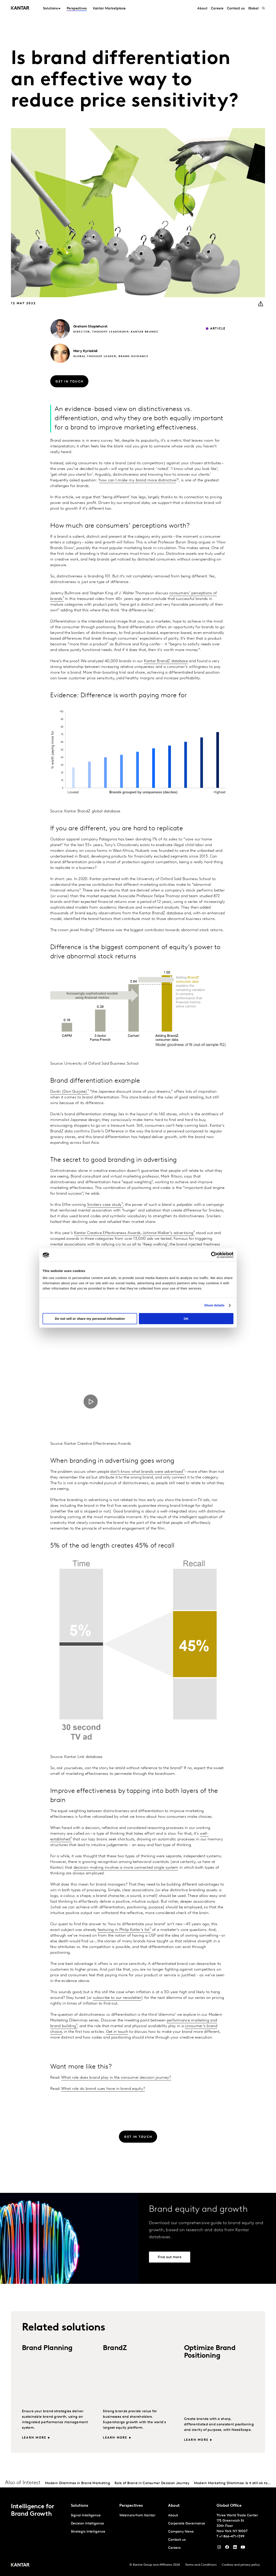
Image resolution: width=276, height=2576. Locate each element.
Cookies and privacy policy (241, 2565)
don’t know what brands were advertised (146, 1472)
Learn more (34, 2437)
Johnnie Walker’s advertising (168, 1233)
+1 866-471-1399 (231, 2536)
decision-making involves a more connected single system (125, 1868)
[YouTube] (235, 2548)
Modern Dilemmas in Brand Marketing (77, 2483)
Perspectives (77, 8)
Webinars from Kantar (137, 2515)
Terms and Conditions (201, 2565)
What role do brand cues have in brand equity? (103, 2089)
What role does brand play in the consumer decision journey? (116, 2078)
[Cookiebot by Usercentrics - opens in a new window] (214, 1255)
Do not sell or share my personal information (90, 1318)
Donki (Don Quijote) (68, 1092)
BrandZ (115, 2348)
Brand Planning (47, 2348)
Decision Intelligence (87, 2523)
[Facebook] (227, 2548)
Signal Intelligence (86, 2515)
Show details (214, 1305)
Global (253, 8)
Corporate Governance (186, 2523)
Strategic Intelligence (88, 2531)
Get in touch (117, 2032)
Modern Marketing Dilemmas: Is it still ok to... (232, 2483)
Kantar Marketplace (109, 8)
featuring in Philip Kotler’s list (124, 1930)
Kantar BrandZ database (166, 661)
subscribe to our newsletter (117, 1998)
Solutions (50, 8)
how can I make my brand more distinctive (137, 480)
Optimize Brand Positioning (210, 2352)
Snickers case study (104, 1205)
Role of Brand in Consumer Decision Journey (152, 2483)
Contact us (235, 8)
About (202, 8)
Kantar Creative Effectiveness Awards (107, 1233)
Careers (217, 8)
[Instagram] (219, 2548)
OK (186, 1318)
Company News (181, 2531)
